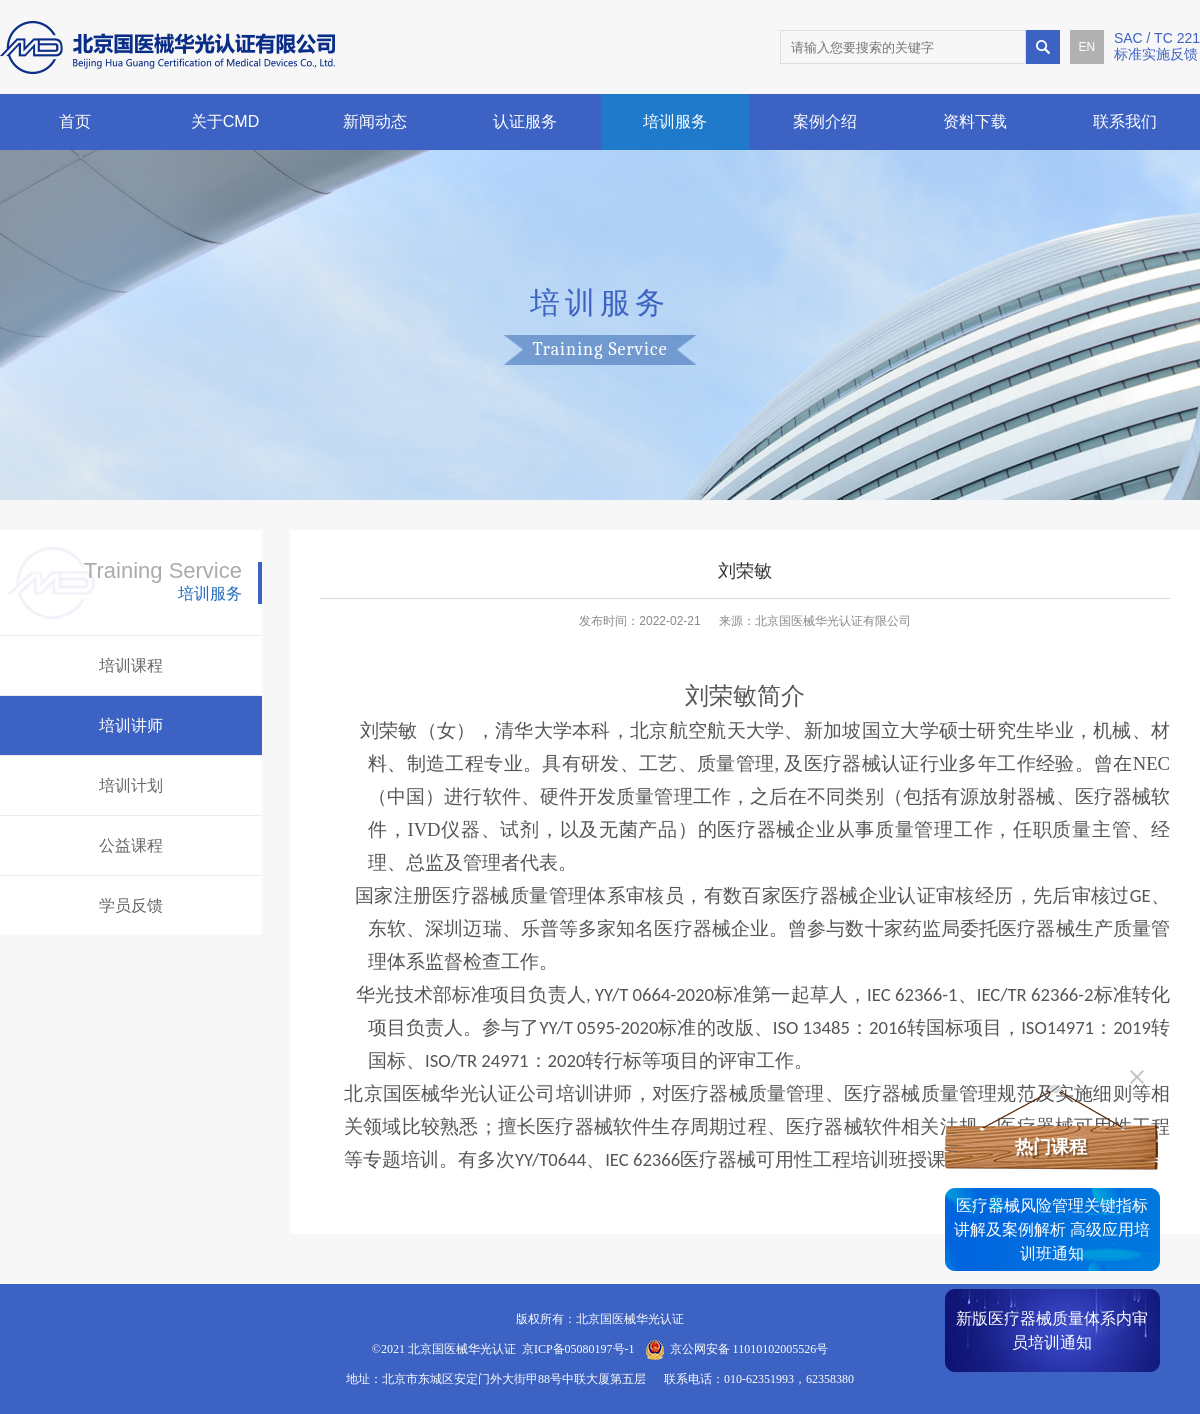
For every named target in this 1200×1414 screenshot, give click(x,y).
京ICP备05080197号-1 (578, 1349)
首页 (75, 121)
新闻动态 (375, 121)
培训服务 (675, 121)
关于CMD (225, 121)
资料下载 (975, 121)
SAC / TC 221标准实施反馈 (1157, 46)
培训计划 (131, 785)
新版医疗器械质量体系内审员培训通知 (1052, 1330)
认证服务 (525, 121)
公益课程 (131, 845)
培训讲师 (131, 725)
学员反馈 (131, 905)
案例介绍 (825, 121)
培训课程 (131, 665)
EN (1087, 47)
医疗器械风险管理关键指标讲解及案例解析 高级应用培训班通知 (1052, 1229)
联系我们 (1125, 121)
